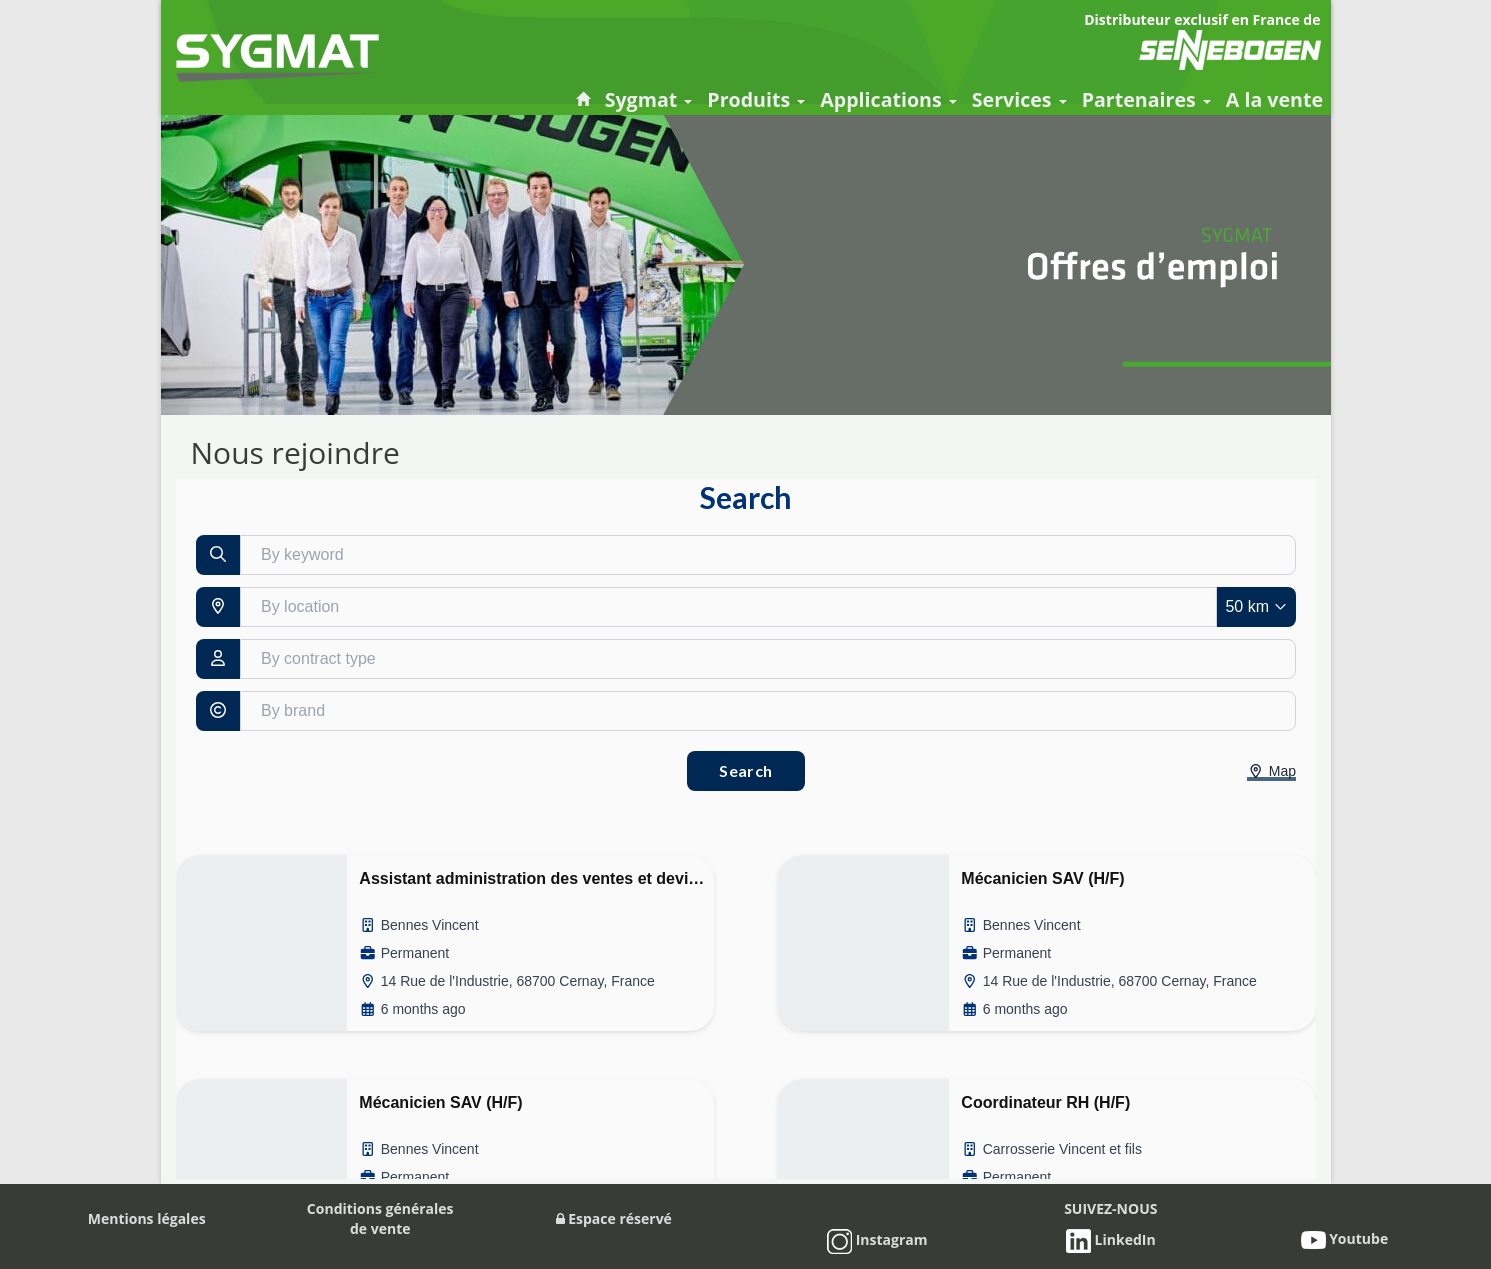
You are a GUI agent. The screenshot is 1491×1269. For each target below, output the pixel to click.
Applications (888, 99)
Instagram (877, 1239)
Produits (756, 99)
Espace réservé (614, 1218)
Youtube (1345, 1238)
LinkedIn (1111, 1239)
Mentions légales (147, 1218)
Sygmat (649, 99)
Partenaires (1146, 99)
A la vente (1274, 99)
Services (1019, 99)
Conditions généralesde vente (380, 1218)
